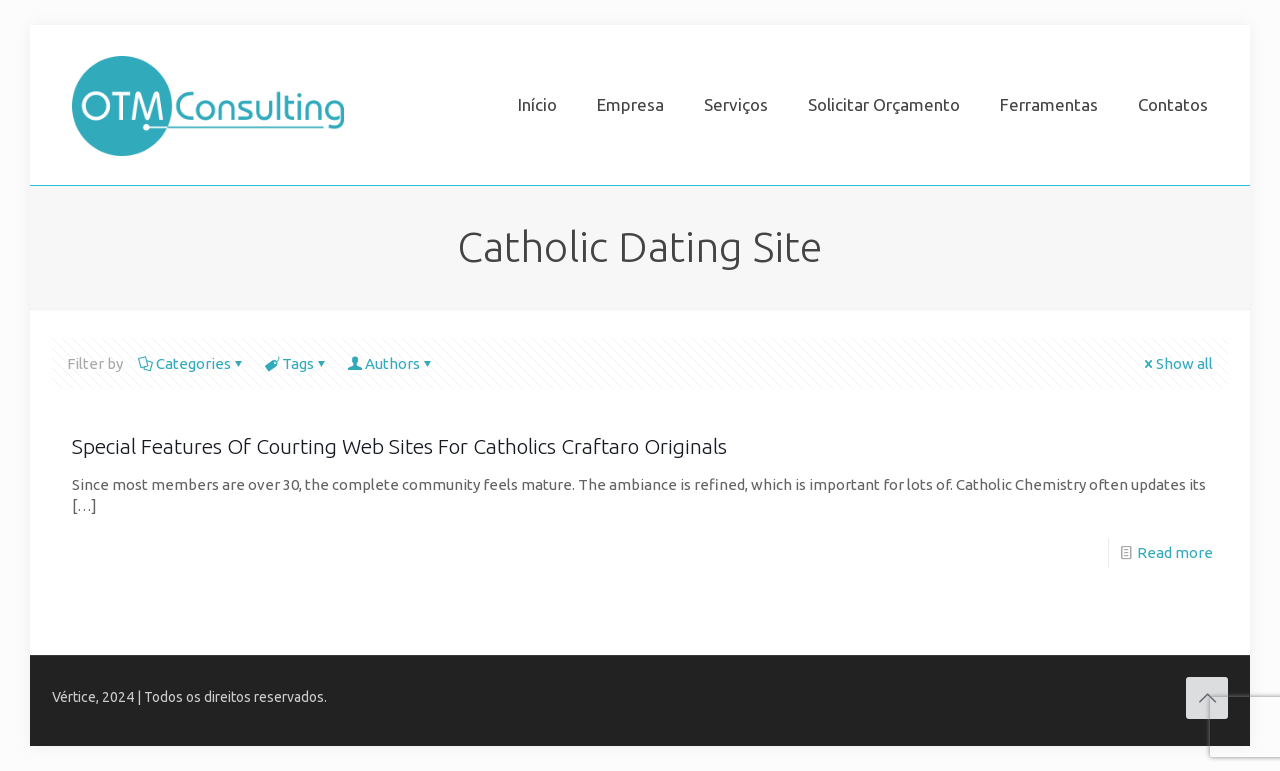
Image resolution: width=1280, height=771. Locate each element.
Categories (192, 363)
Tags (296, 363)
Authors (391, 363)
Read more (1175, 552)
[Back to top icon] (1207, 698)
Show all (1177, 363)
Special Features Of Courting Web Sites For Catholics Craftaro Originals (399, 446)
